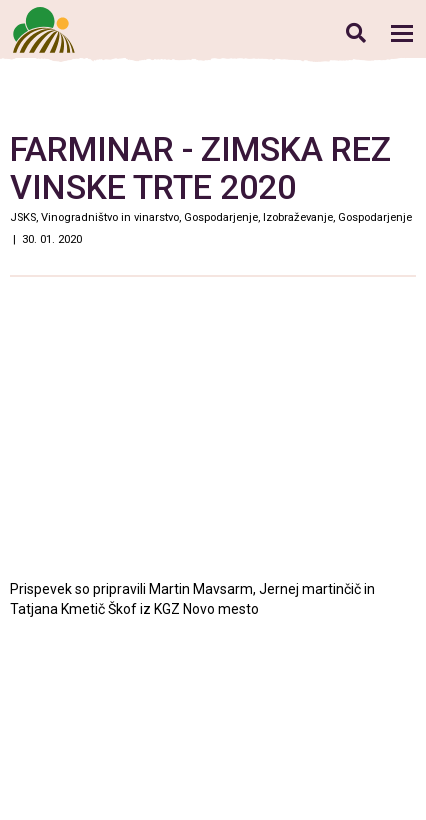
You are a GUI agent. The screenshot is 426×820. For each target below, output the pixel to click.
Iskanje (355, 32)
